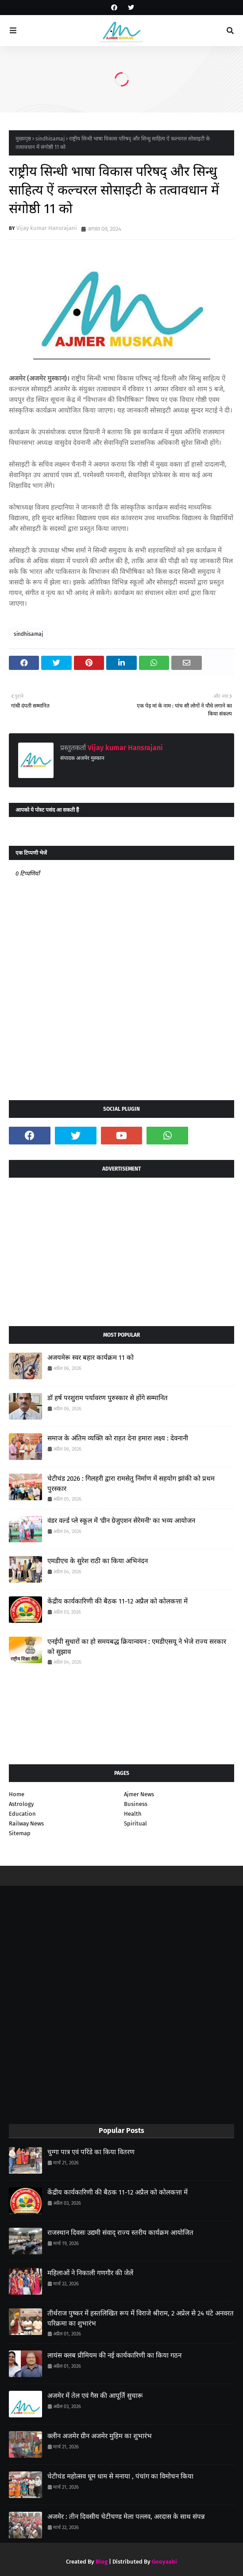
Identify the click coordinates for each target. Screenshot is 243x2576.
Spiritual (135, 1823)
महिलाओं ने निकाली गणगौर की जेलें (90, 2273)
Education (22, 1813)
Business (135, 1804)
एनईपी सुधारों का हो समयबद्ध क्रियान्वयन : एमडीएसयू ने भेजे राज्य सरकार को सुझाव (136, 1647)
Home (16, 1794)
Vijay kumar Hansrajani (46, 228)
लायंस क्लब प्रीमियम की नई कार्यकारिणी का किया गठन (114, 2355)
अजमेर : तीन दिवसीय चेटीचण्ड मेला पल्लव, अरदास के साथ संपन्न (126, 2517)
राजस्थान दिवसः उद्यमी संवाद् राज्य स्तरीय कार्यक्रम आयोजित (120, 2233)
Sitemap (20, 1833)
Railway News (26, 1823)
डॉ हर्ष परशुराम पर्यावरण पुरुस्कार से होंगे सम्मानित (107, 1398)
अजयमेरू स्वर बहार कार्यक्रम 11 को (90, 1358)
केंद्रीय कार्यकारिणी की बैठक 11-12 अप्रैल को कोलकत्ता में (117, 1601)
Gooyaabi (164, 2561)
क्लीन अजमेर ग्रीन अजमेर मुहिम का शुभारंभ (99, 2436)
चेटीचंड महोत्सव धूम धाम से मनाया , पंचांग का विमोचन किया (120, 2476)
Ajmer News (139, 1794)
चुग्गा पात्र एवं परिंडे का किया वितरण (91, 2152)
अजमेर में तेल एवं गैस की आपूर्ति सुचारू (95, 2396)
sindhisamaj (50, 139)
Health (133, 1813)
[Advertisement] (121, 1249)
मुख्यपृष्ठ (23, 139)
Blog (102, 2561)
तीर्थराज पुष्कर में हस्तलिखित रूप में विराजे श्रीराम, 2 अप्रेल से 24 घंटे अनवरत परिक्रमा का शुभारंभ (140, 2318)
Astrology (21, 1804)
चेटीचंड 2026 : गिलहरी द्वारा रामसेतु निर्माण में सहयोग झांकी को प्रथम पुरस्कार (131, 1484)
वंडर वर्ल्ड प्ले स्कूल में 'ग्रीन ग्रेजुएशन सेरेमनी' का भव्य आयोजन (121, 1521)
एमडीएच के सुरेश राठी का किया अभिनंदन (97, 1561)
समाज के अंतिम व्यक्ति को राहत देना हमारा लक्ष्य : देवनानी (117, 1438)
